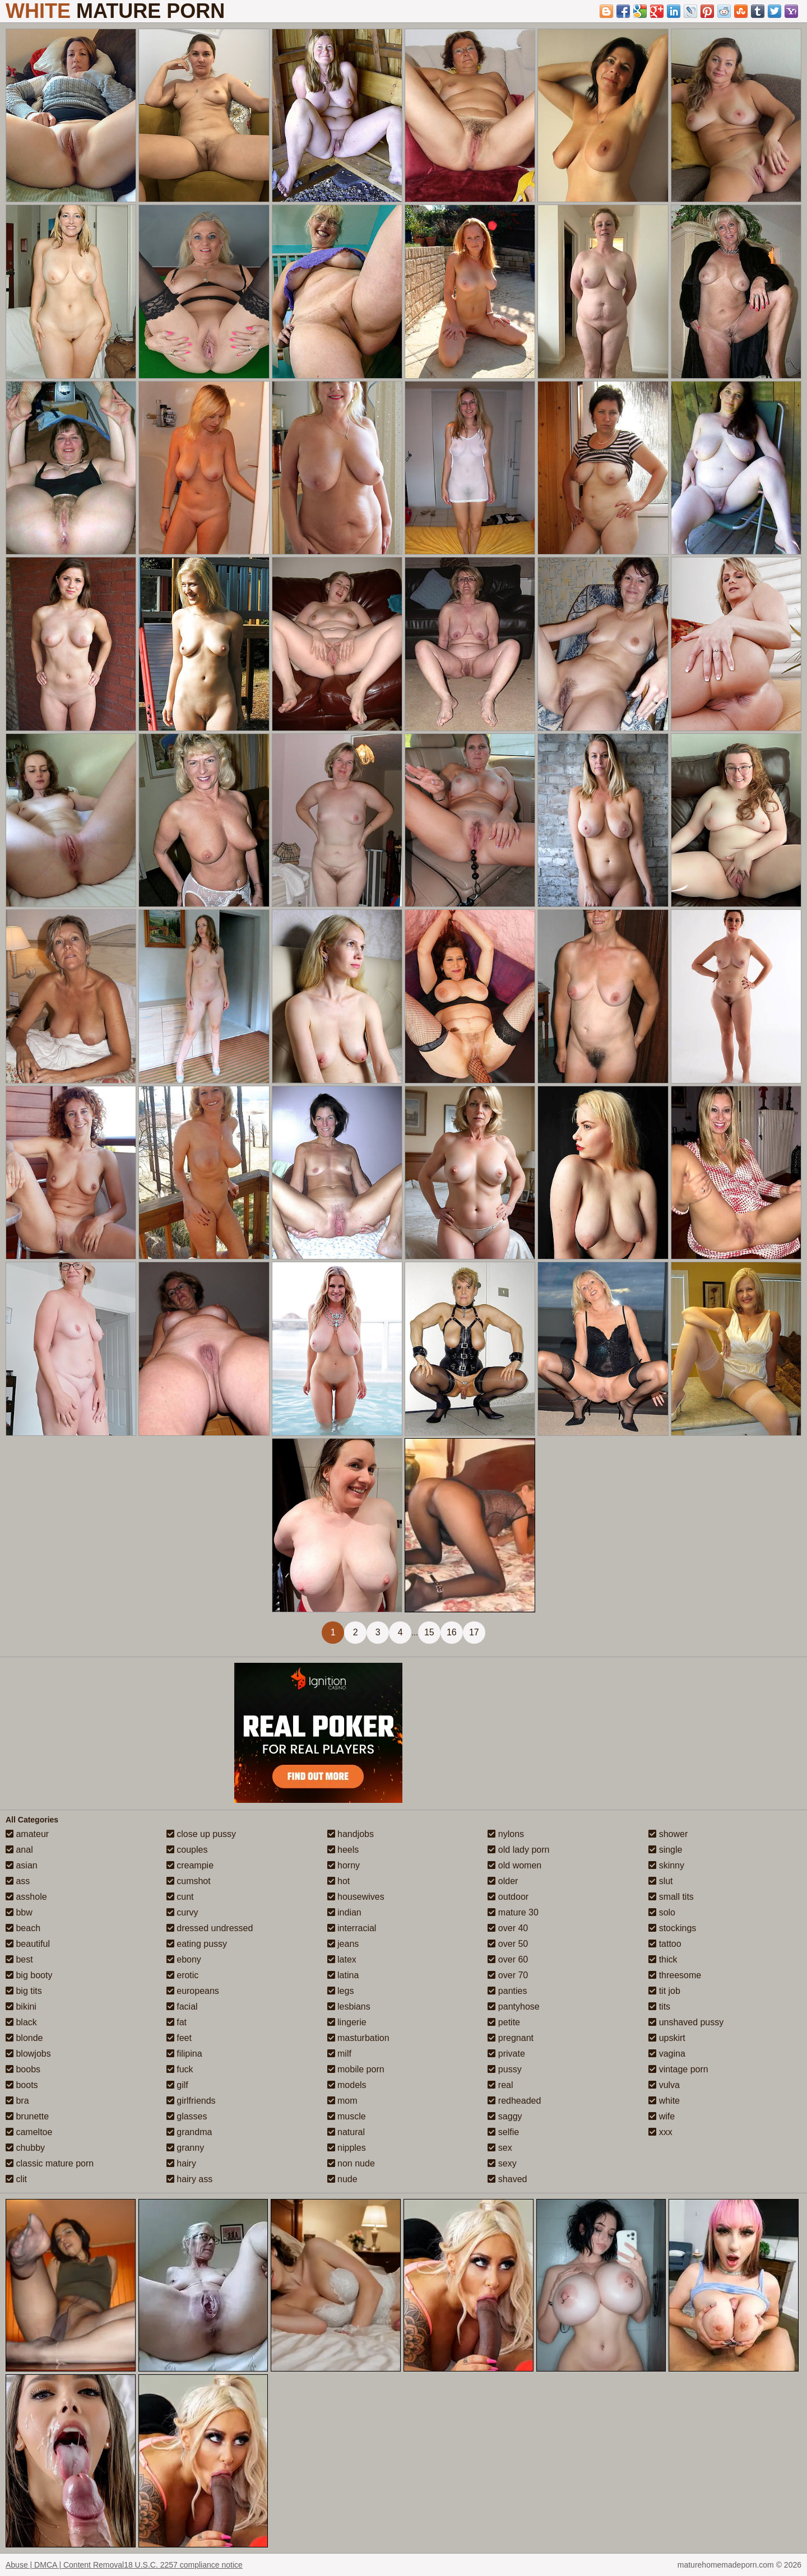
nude (342, 2179)
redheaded (514, 2100)
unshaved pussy (685, 2022)
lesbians (348, 2006)
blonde (24, 2038)
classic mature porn (50, 2163)
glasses (186, 2116)
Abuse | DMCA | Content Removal (65, 2564)
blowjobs (28, 2053)
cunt (180, 1896)
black (21, 2022)
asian (22, 1865)
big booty (29, 1975)
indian (344, 1912)
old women (514, 1865)
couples (187, 1849)
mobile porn (355, 2069)
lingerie (347, 2022)
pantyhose (513, 2006)
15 (429, 1632)
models (347, 2085)
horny (343, 1865)
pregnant (511, 2038)
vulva (664, 2085)
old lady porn (518, 1849)
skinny (666, 1865)
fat (176, 2022)
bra (17, 2100)
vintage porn (678, 2069)
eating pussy (196, 1944)
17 (474, 1632)
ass (18, 1881)
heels (343, 1849)
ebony (183, 1959)
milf (339, 2053)
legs (340, 1991)
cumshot (188, 1881)
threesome (674, 1975)
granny (185, 2147)
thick (662, 1959)
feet (179, 2038)
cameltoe (29, 2132)
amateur (27, 1834)
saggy (505, 2116)
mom (342, 2100)
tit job (664, 1991)
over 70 (508, 1975)
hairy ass (189, 2179)
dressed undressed (209, 1928)
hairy (181, 2163)
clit (16, 2179)
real (500, 2085)
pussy (504, 2069)
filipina (184, 2053)
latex (341, 1959)
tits (659, 2006)
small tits (671, 1896)
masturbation (358, 2038)
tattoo (664, 1944)
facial (182, 2006)
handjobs (350, 1834)
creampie (190, 1865)
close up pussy (201, 1834)
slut (660, 1881)
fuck (179, 2069)
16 (452, 1632)
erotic (182, 1975)
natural (346, 2132)
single (665, 1849)
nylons (506, 1834)
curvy (182, 1912)
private (506, 2053)
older (503, 1881)
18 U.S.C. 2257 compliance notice (183, 2564)
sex (500, 2147)
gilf (177, 2085)
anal (19, 1849)
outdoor (508, 1896)
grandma (189, 2132)
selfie (503, 2132)
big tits (24, 1991)
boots (22, 2085)
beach (23, 1928)
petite (504, 2022)
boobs (23, 2069)
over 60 (508, 1959)
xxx (660, 2132)
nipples (346, 2147)
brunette (27, 2116)
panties (507, 1991)
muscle (346, 2116)
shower (668, 1834)
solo (661, 1912)
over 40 (508, 1928)
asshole (26, 1896)
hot (338, 1881)
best (19, 1959)
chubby (25, 2147)
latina (343, 1975)
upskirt (666, 2038)
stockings (672, 1928)
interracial (352, 1928)
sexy (502, 2163)
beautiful (28, 1944)
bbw (19, 1912)
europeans (192, 1991)
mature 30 (513, 1912)
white (664, 2100)
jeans (343, 1944)
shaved (507, 2179)
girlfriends (191, 2100)
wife (661, 2116)
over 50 (508, 1944)
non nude (351, 2163)
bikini (21, 2006)
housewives (355, 1896)
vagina (666, 2053)
